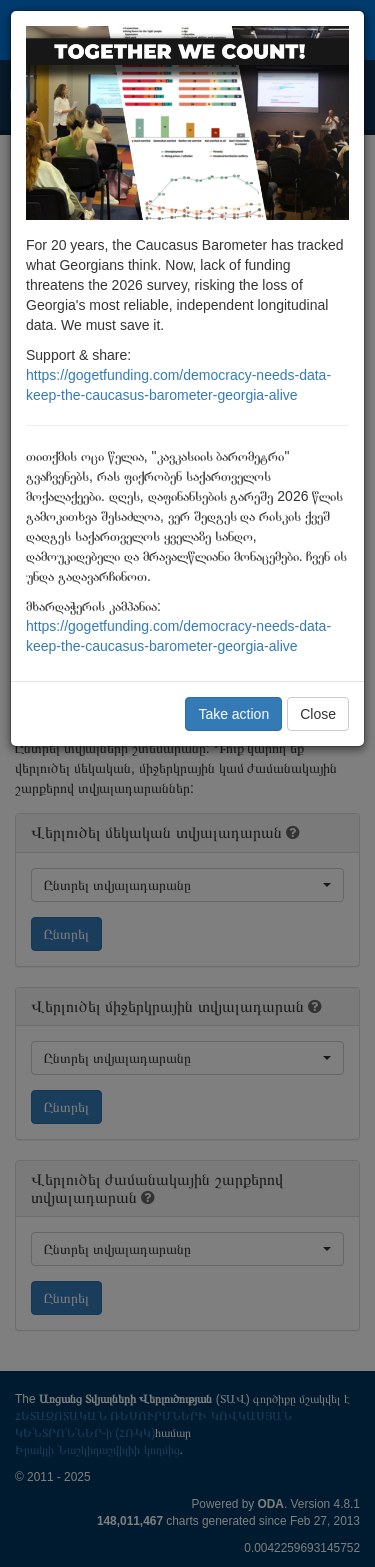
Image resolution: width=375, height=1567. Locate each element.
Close (318, 714)
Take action (233, 714)
